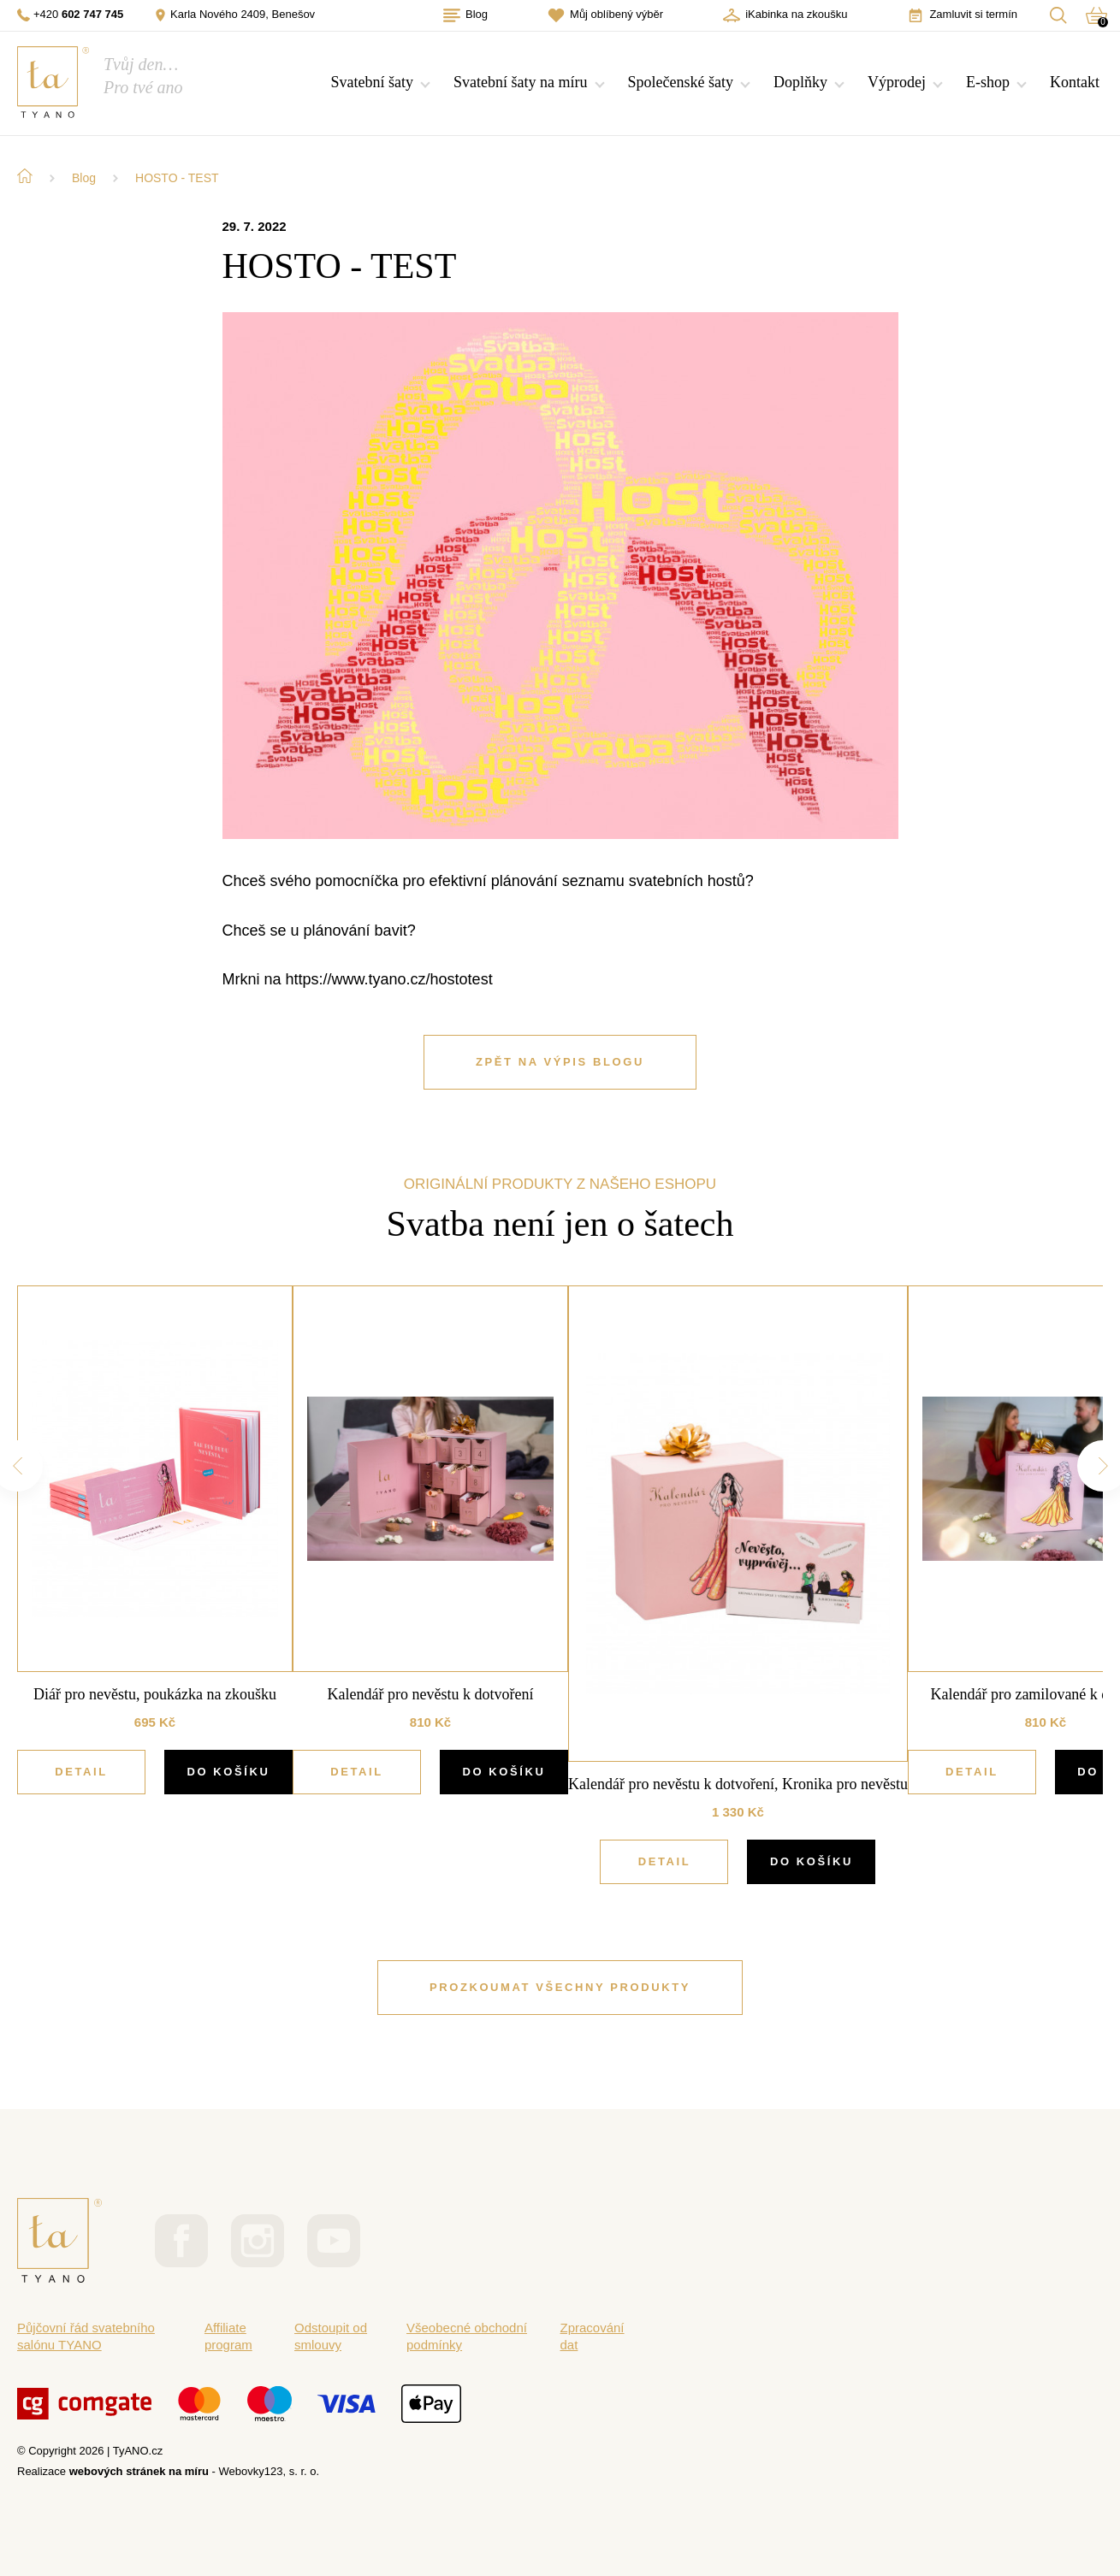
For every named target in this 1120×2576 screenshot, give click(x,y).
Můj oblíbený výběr (605, 14)
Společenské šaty (680, 82)
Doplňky (800, 82)
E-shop (988, 82)
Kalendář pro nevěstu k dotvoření (431, 1694)
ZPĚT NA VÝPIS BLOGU (560, 1061)
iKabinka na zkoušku (785, 14)
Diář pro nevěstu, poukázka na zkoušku (154, 1694)
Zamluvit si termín (962, 14)
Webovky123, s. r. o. (269, 2471)
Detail (81, 1771)
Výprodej (897, 82)
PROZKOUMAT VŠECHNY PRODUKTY (560, 1987)
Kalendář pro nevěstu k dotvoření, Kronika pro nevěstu (738, 1784)
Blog (465, 14)
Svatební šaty (372, 82)
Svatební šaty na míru (520, 82)
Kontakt (1074, 82)
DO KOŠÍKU (228, 1771)
